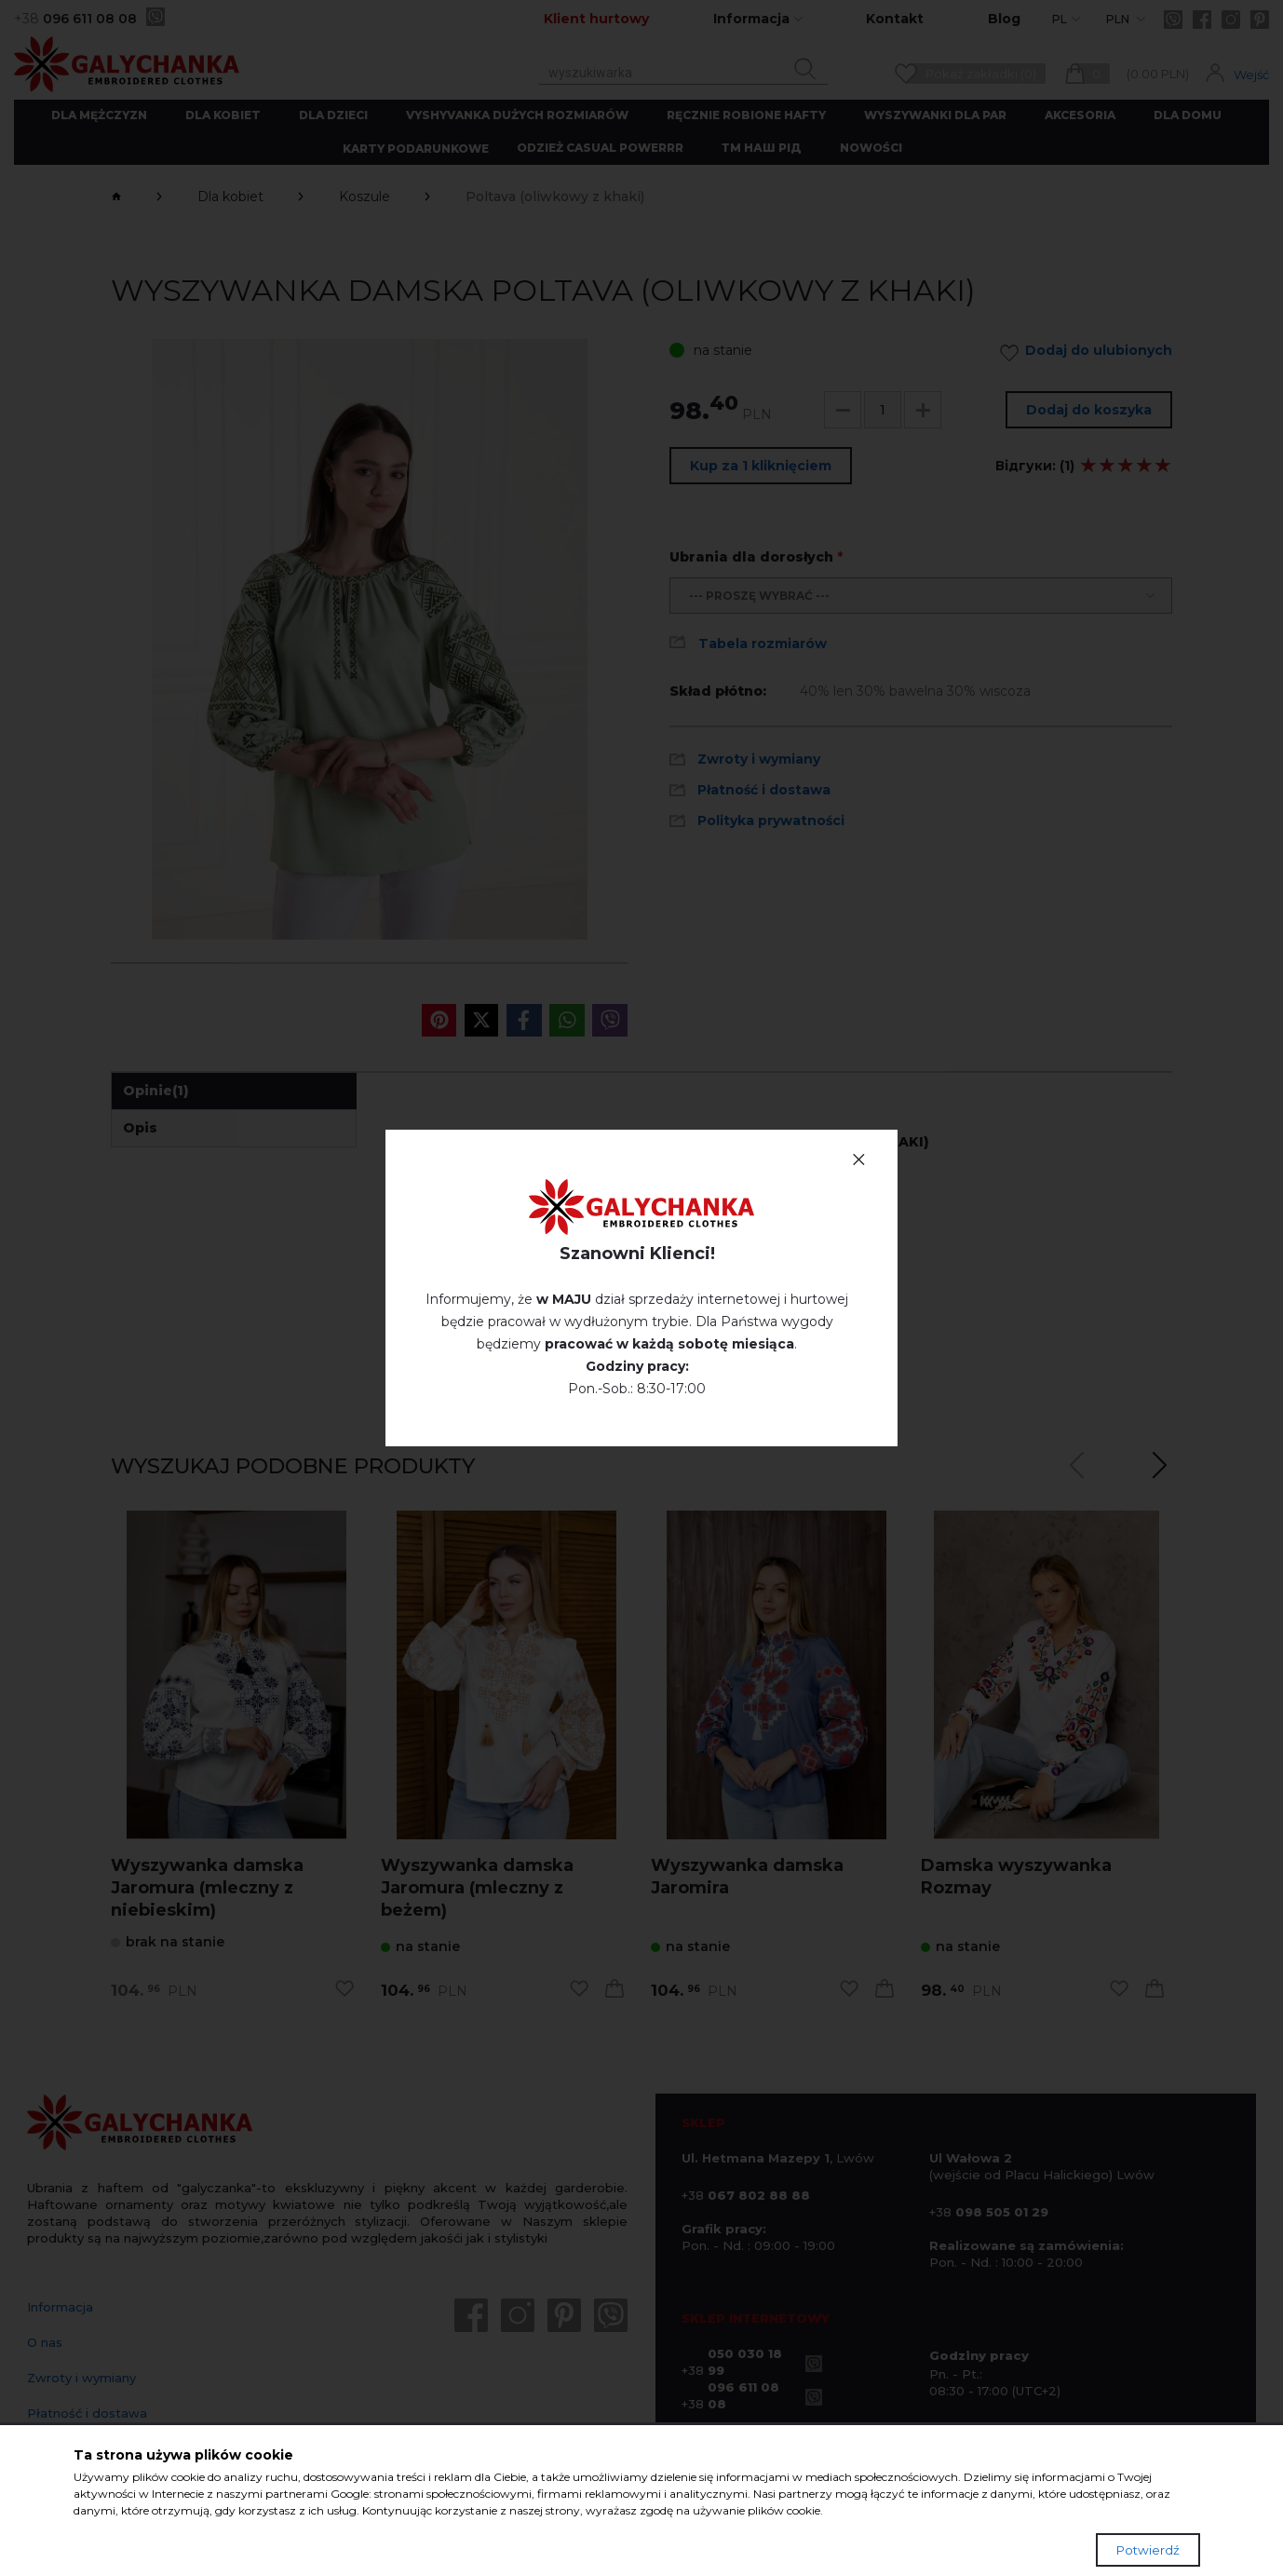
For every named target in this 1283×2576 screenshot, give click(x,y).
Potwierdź (1148, 2549)
